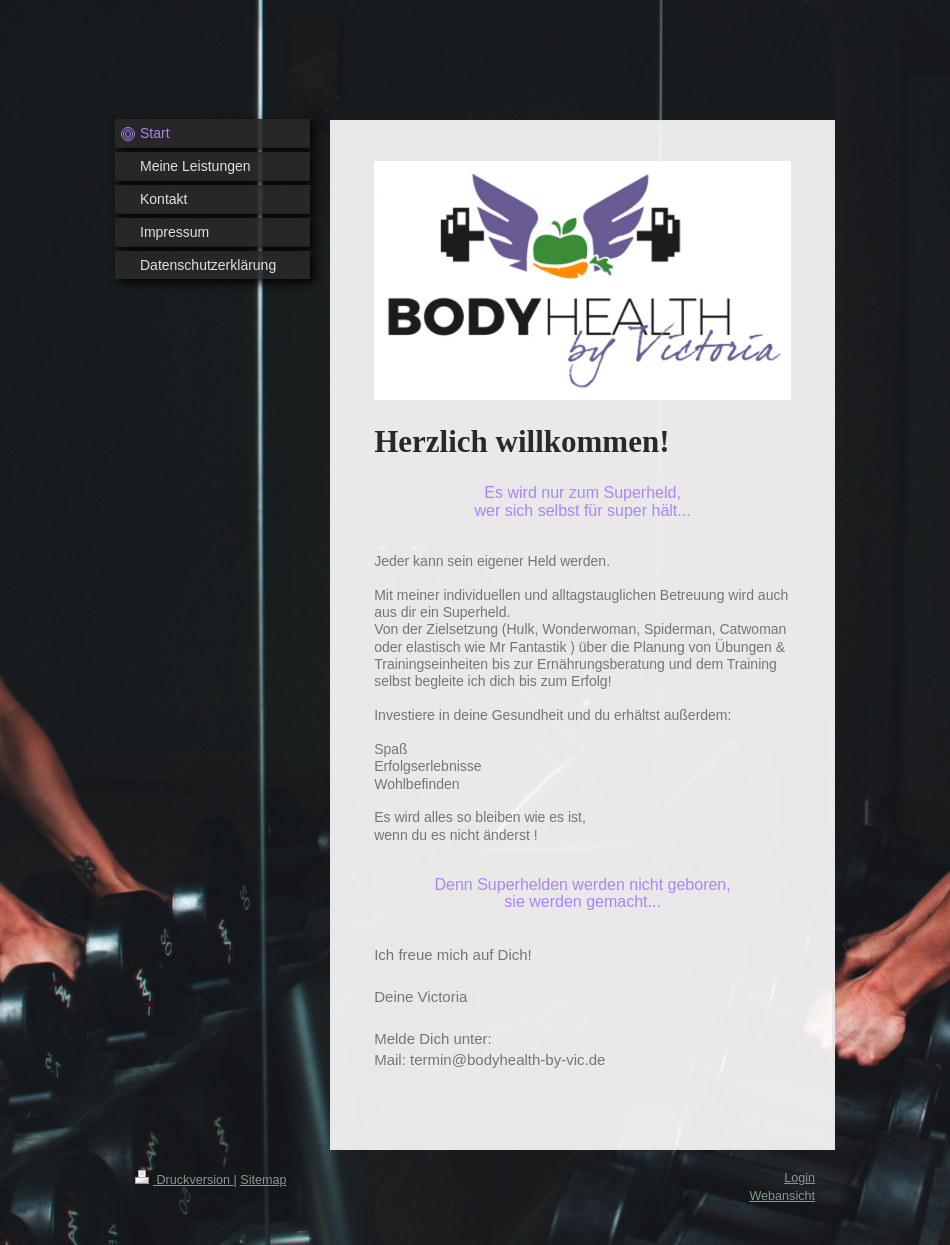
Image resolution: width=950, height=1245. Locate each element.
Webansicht (782, 1196)
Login (799, 1178)
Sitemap (263, 1180)
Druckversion (184, 1180)
